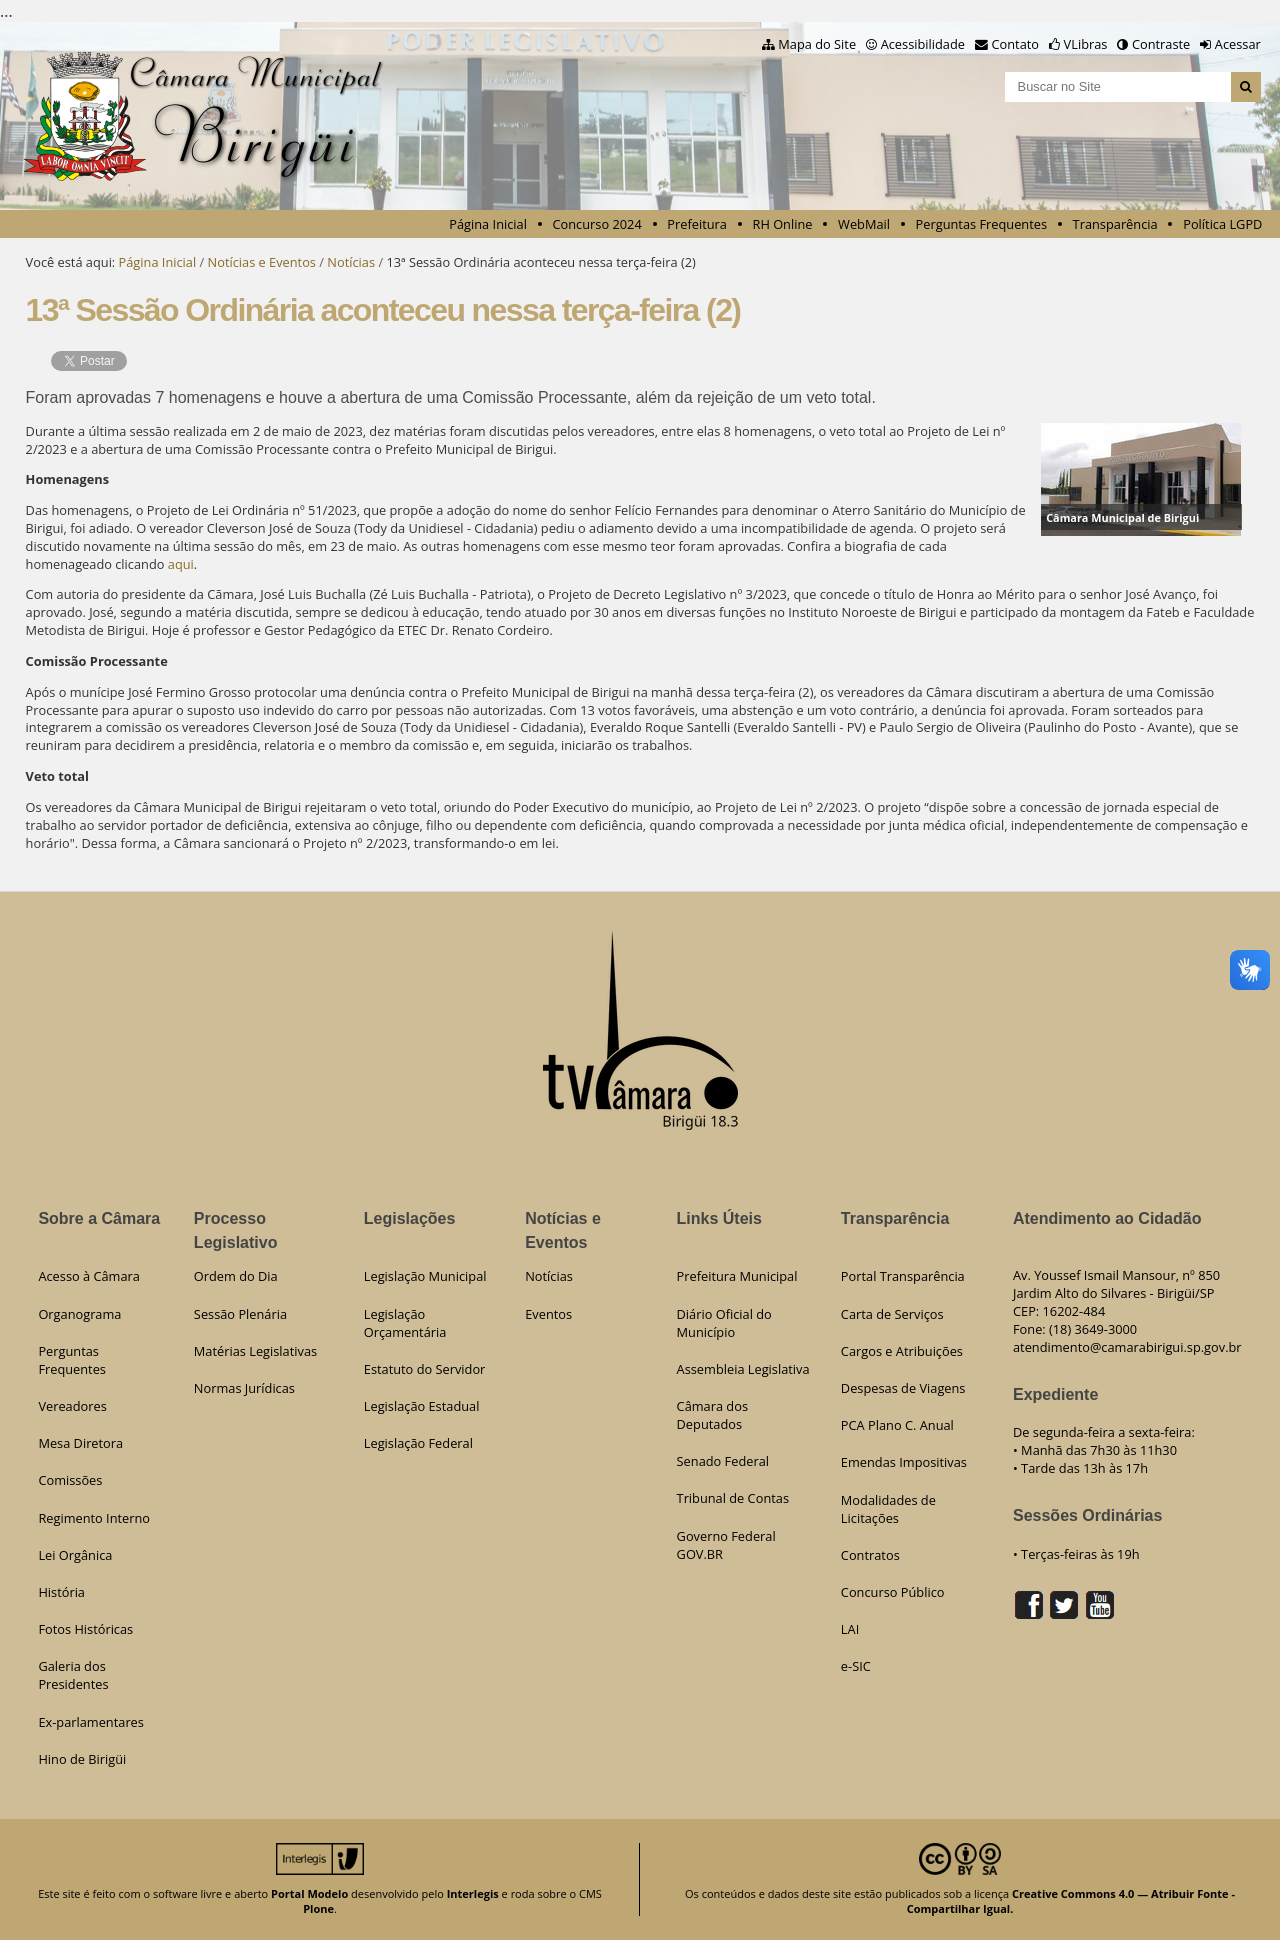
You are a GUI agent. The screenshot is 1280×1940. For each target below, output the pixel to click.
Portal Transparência (903, 1276)
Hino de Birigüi (82, 1759)
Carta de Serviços (892, 1314)
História (61, 1592)
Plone (318, 1908)
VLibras (1086, 44)
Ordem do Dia (236, 1276)
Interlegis (473, 1893)
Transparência (1115, 224)
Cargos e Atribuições (902, 1351)
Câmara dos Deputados (712, 1415)
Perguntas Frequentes (981, 224)
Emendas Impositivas (904, 1462)
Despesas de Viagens (903, 1388)
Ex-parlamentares (91, 1722)
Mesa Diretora (80, 1443)
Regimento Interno (94, 1518)
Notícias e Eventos (262, 262)
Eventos (548, 1314)
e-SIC (856, 1666)
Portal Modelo (309, 1893)
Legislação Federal (418, 1443)
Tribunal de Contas (733, 1498)
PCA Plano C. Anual (897, 1425)
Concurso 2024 (597, 224)
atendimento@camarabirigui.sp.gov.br (1127, 1347)
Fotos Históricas (85, 1629)
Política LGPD (1222, 224)
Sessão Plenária (240, 1314)
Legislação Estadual (422, 1406)
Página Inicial (488, 224)
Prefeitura (697, 224)
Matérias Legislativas (255, 1351)
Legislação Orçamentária (405, 1323)
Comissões (70, 1480)
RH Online (783, 224)
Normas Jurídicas (244, 1388)
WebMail (864, 224)
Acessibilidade (923, 44)
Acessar (1238, 44)
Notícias (351, 262)
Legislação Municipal (425, 1276)
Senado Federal (723, 1461)
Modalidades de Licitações (888, 1509)
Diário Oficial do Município (724, 1323)
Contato (1016, 44)
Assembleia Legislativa (743, 1369)
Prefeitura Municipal (737, 1276)
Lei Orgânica (75, 1555)
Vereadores (72, 1406)
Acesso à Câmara (89, 1276)
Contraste (1161, 44)
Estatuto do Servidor (425, 1369)
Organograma (79, 1314)
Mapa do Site (817, 44)
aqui (181, 564)
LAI (850, 1629)
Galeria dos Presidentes (73, 1675)
